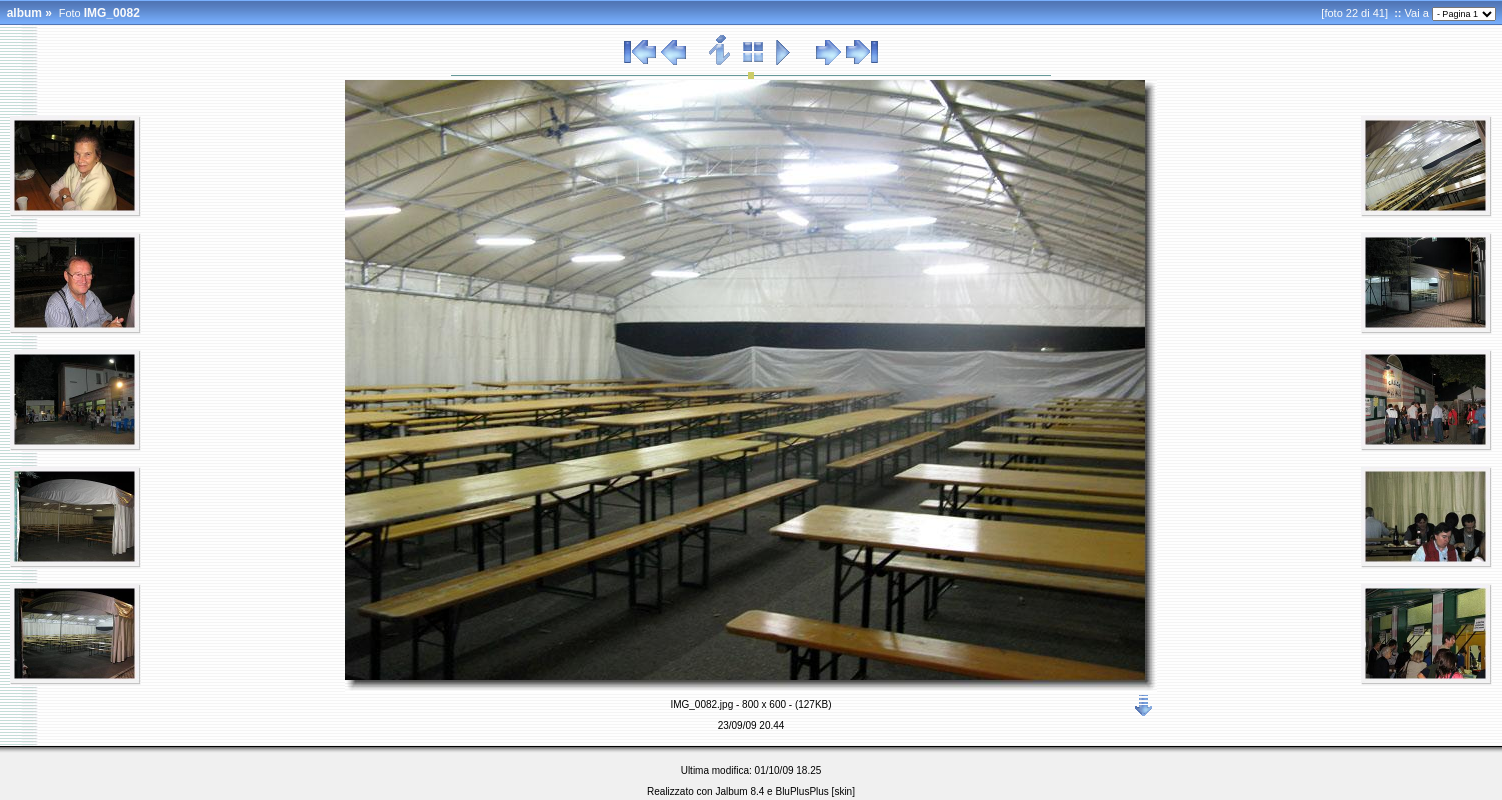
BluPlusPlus (801, 791)
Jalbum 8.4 (739, 791)
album (24, 13)
